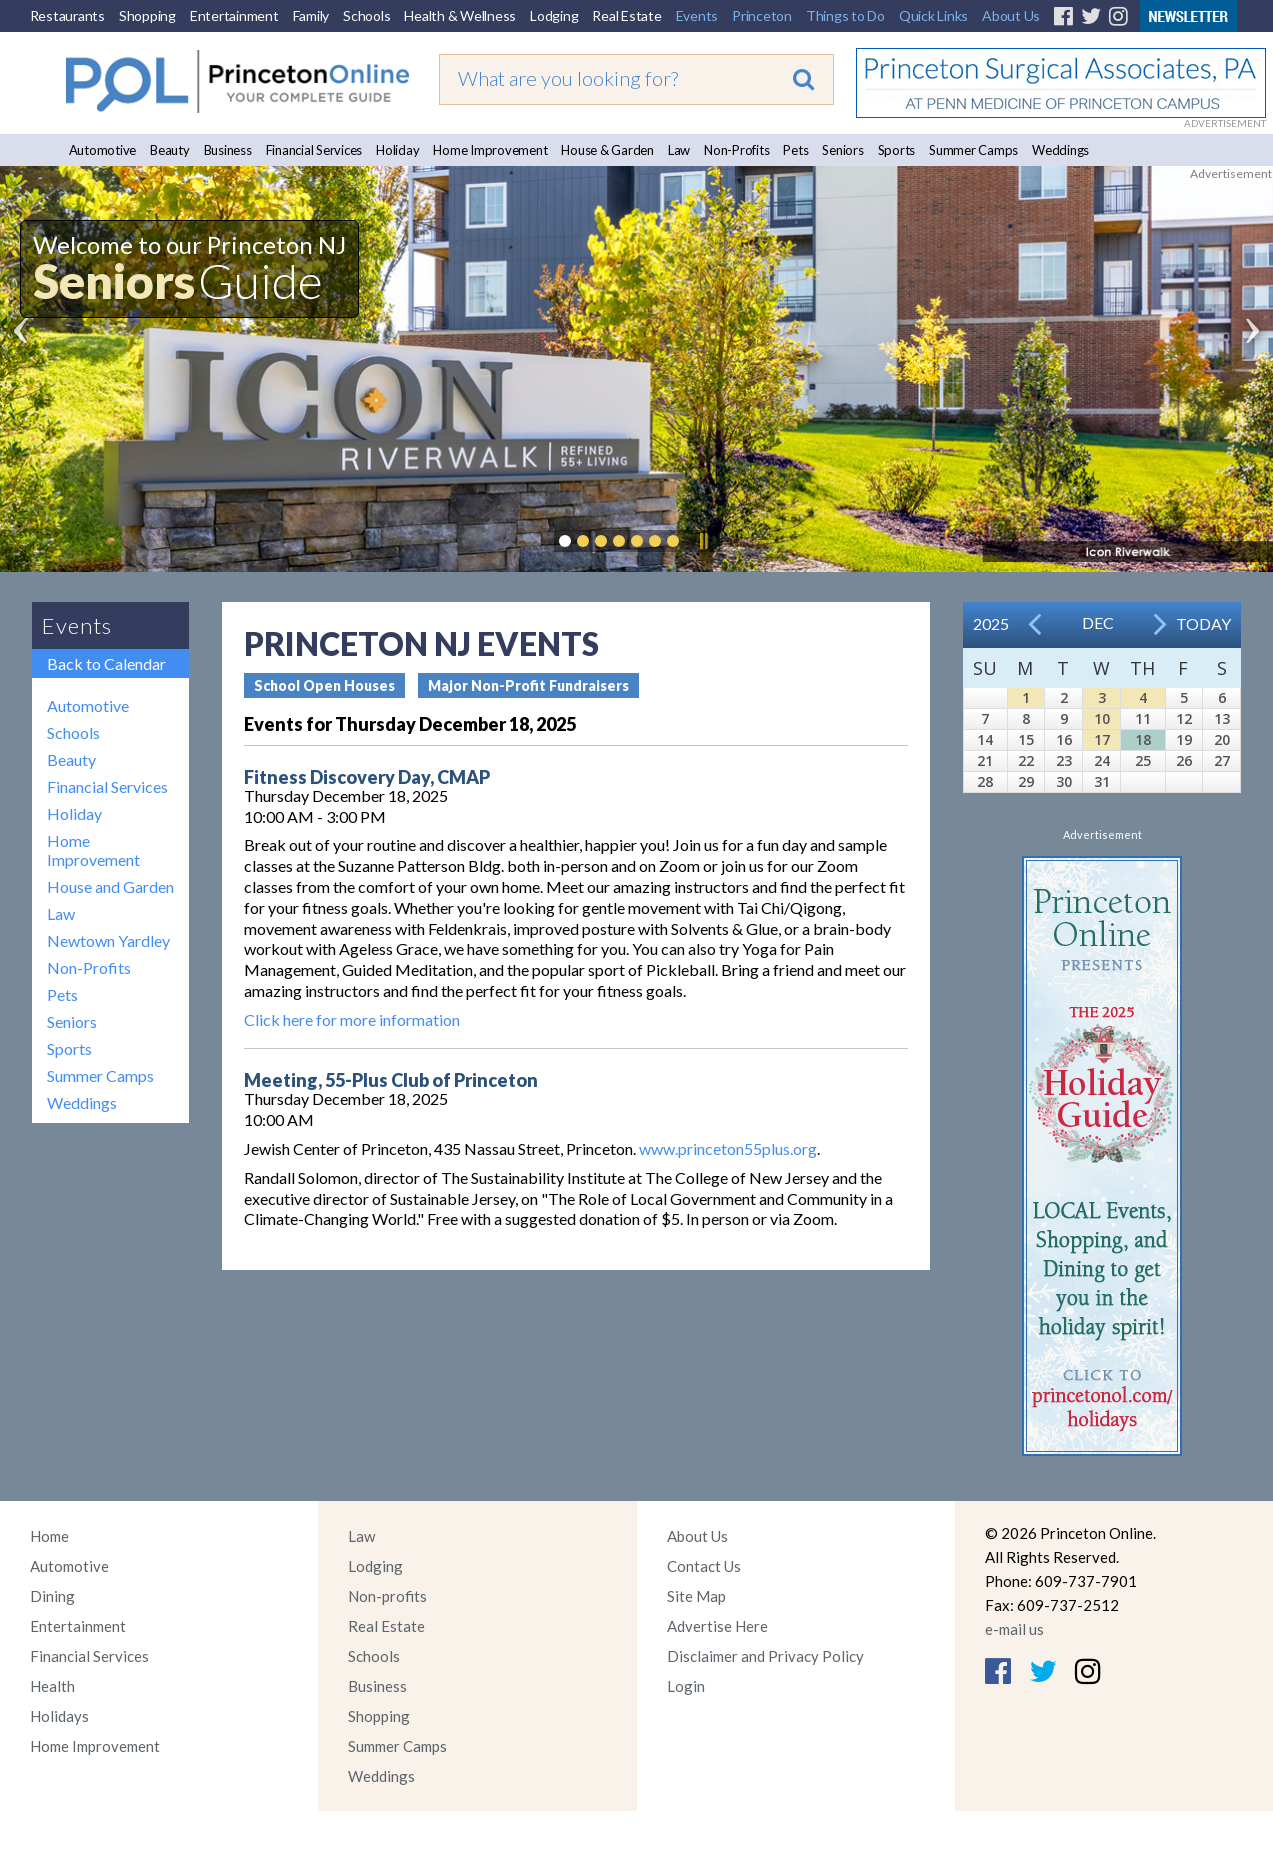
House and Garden (110, 886)
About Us (1011, 15)
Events (697, 15)
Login (686, 1686)
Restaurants (67, 15)
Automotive (103, 150)
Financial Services (314, 150)
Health (52, 1686)
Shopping (147, 15)
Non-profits (387, 1596)
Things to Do (845, 15)
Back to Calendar (106, 663)
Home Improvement (490, 150)
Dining (52, 1596)
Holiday (397, 150)
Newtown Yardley (108, 940)
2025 (991, 623)
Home (49, 1536)
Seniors (842, 150)
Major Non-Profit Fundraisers (528, 685)
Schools (366, 15)
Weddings (1060, 150)
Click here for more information (352, 1019)
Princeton (762, 15)
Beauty (170, 150)
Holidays (59, 1716)
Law (679, 150)
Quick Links (933, 15)
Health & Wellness (460, 15)
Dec (1098, 622)
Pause (703, 541)
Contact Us (704, 1566)
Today (1203, 623)
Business (228, 150)
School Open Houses (324, 685)
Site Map (696, 1596)
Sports (897, 150)
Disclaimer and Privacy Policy (765, 1656)
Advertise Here (717, 1626)
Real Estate (626, 15)
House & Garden (607, 150)
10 (1102, 718)
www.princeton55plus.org (728, 1148)
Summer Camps (973, 150)
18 (1143, 739)
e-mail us (1014, 1629)
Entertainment (234, 15)
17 (1102, 739)
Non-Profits (736, 150)
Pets (795, 150)
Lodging (554, 15)
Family (311, 15)
